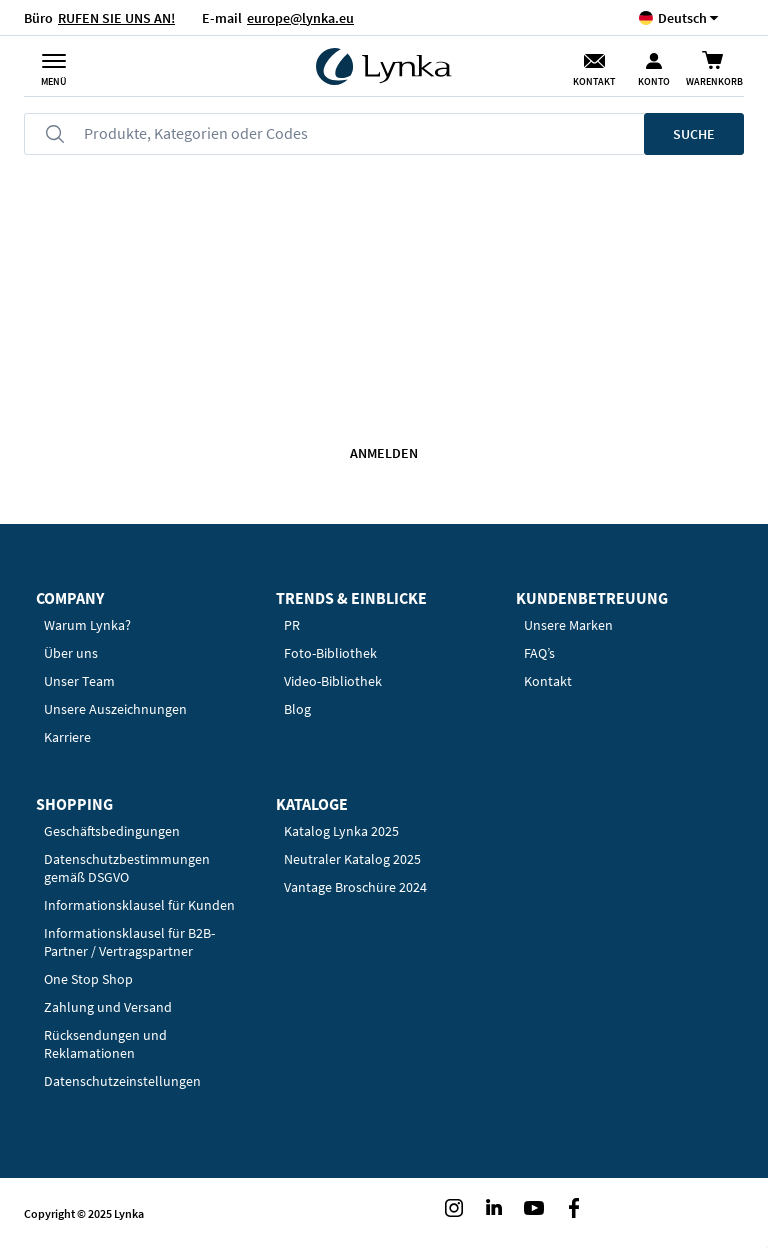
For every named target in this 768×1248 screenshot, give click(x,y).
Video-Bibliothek (333, 681)
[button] (682, 17)
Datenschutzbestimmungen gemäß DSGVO (127, 868)
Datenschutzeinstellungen (122, 1081)
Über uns (71, 653)
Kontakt (594, 81)
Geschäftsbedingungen (112, 831)
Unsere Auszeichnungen (115, 709)
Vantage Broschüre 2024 (355, 887)
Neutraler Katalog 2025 (352, 859)
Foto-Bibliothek (330, 653)
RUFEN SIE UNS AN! (116, 18)
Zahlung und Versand (108, 1007)
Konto (654, 81)
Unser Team (79, 681)
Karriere (67, 737)
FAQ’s (539, 653)
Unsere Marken (568, 625)
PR (292, 625)
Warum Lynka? (87, 625)
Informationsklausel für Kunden (139, 905)
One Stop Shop (88, 979)
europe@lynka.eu (300, 18)
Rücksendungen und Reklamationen (105, 1044)
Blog (297, 709)
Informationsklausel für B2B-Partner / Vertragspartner (129, 942)
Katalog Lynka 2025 (341, 831)
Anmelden (384, 453)
